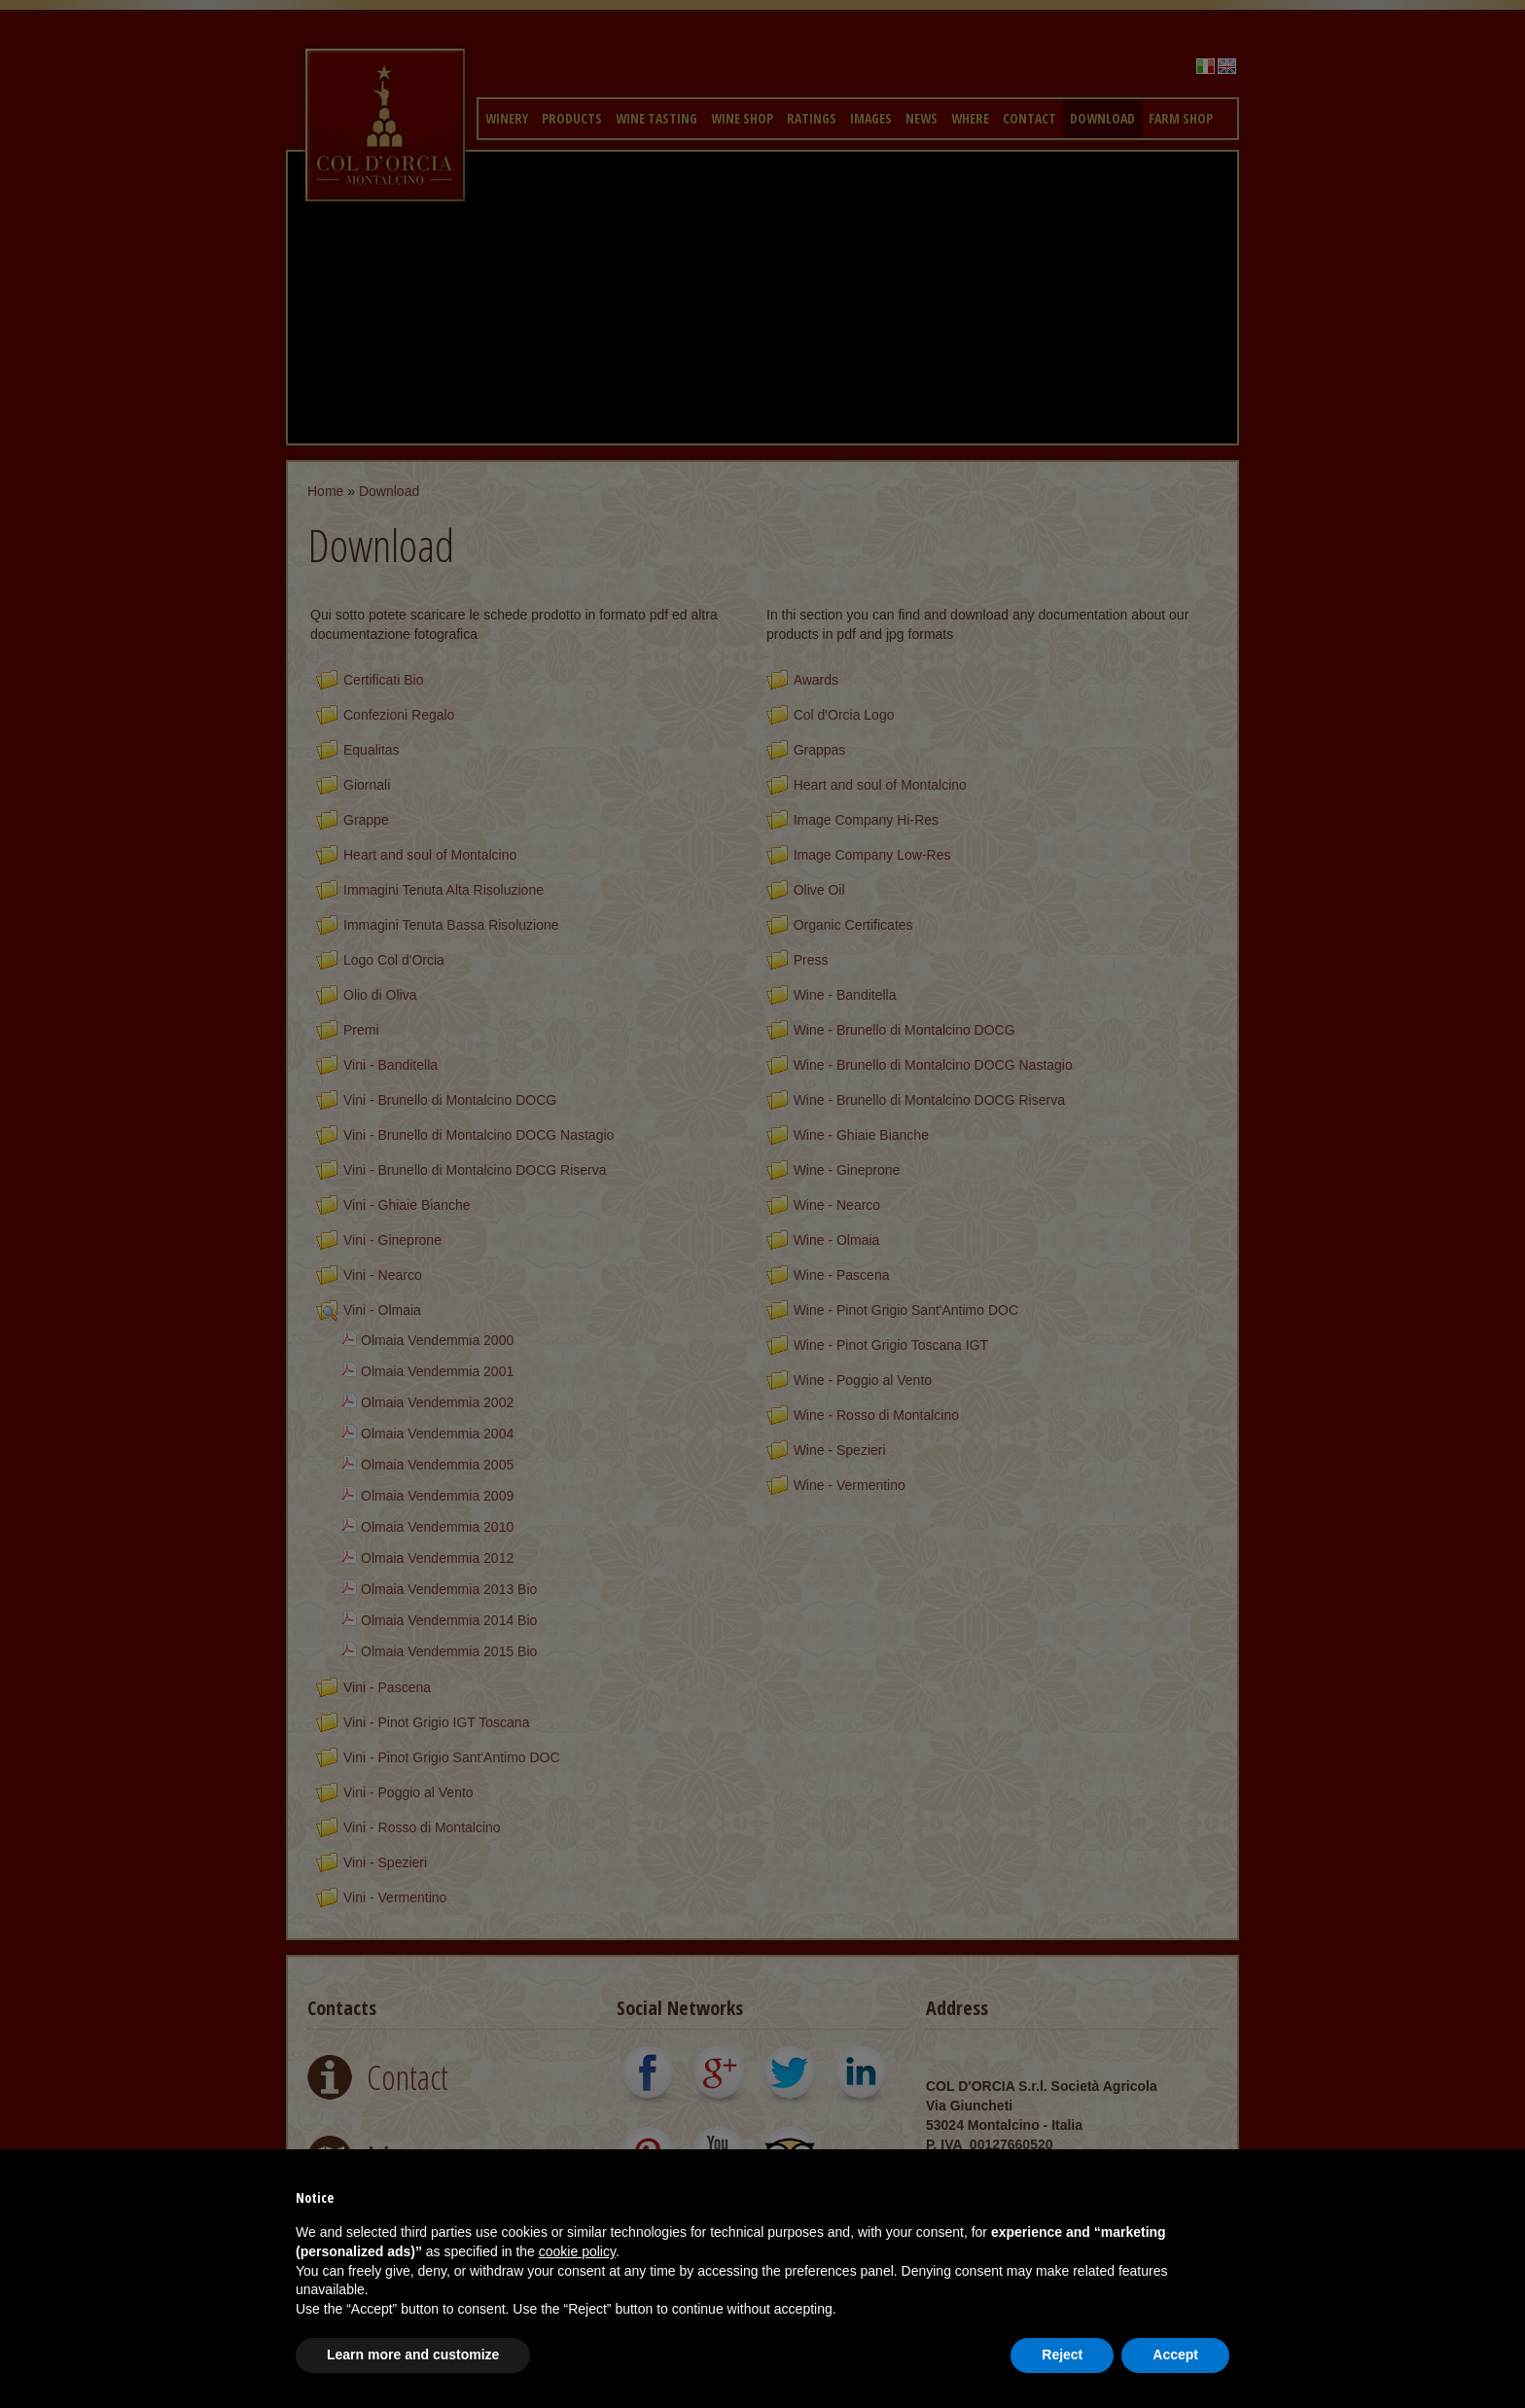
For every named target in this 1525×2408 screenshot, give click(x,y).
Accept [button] (1175, 2354)
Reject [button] (1062, 2354)
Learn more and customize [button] (413, 2354)
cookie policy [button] (577, 2251)
